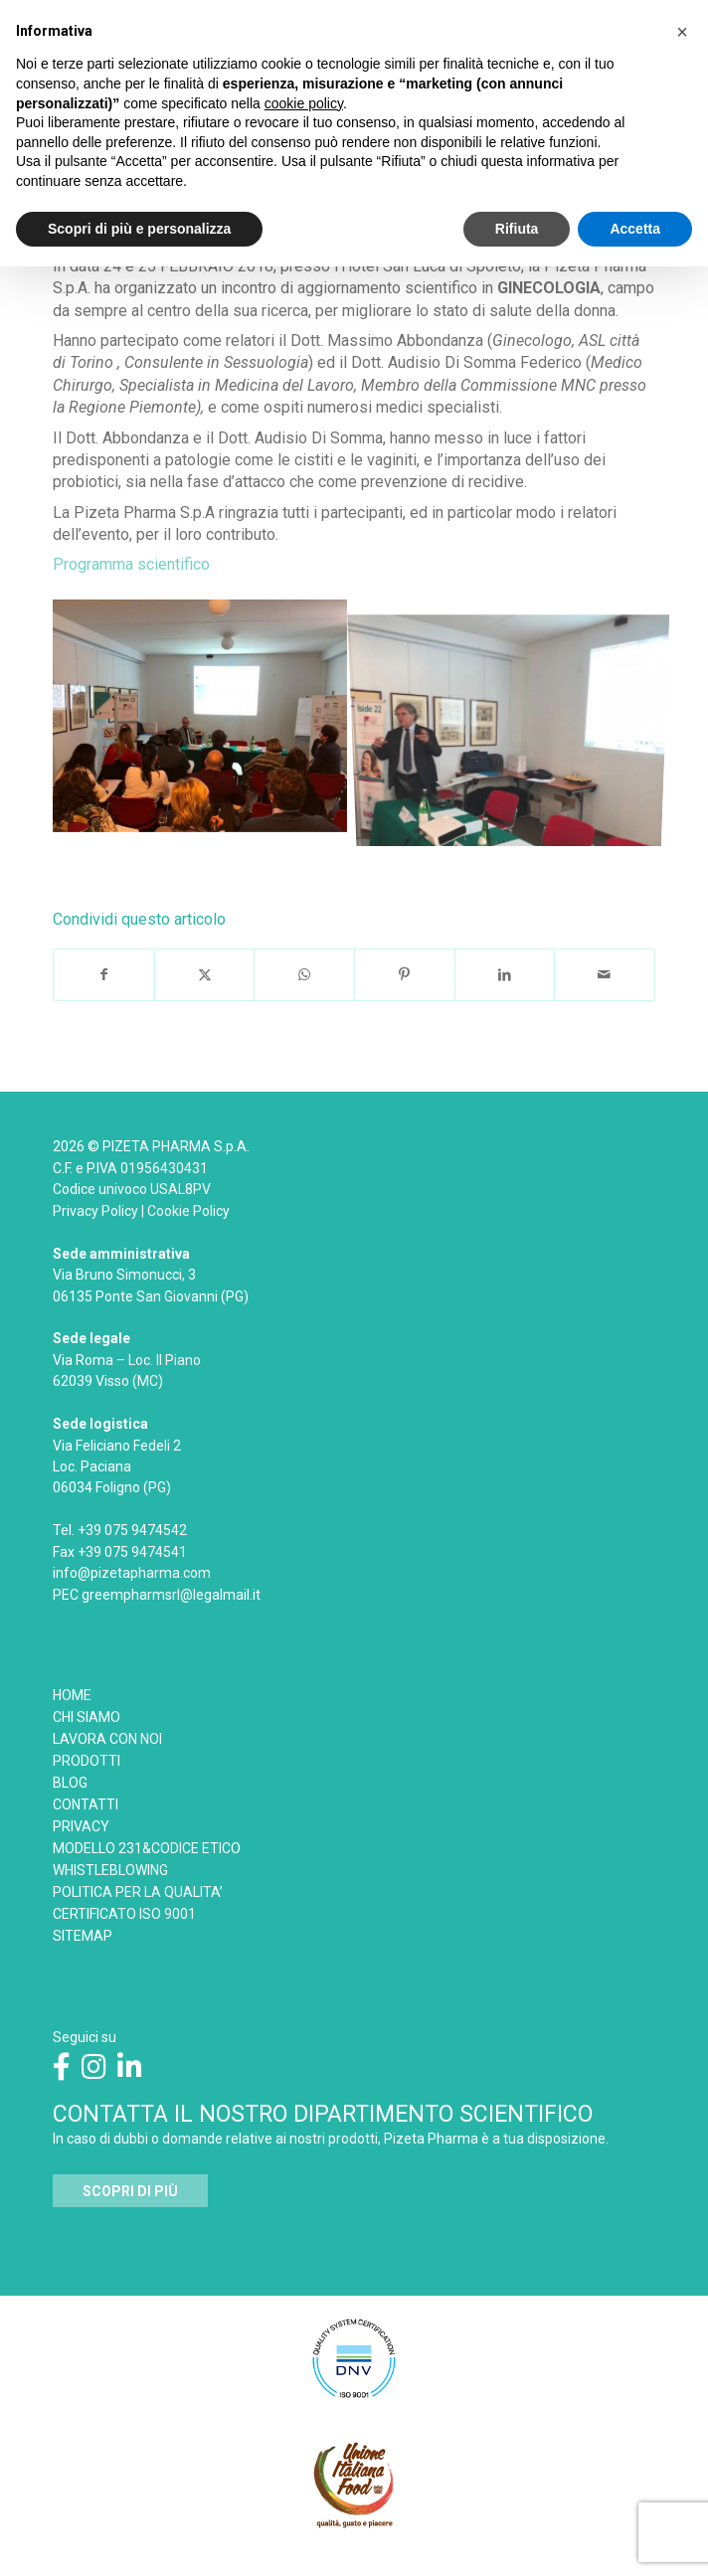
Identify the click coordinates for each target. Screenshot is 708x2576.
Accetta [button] (635, 229)
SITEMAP (82, 1936)
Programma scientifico (133, 564)
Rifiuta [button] (517, 229)
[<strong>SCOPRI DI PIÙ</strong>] (130, 2191)
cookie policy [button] (304, 103)
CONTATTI (85, 1804)
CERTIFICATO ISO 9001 (124, 1914)
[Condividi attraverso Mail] (604, 974)
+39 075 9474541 (132, 1552)
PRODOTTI (86, 1761)
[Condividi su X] (205, 974)
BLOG (70, 1783)
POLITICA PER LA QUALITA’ (138, 1892)
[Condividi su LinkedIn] (505, 974)
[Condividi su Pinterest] (404, 974)
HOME (72, 1695)
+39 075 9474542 (132, 1530)
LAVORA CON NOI (107, 1739)
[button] (682, 32)
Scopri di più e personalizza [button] (139, 229)
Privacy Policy (95, 1211)
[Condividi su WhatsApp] (304, 974)
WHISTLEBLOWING (110, 1870)
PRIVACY (81, 1826)
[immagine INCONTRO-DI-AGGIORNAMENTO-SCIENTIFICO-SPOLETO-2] (516, 723)
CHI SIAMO (86, 1717)
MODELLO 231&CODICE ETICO (147, 1848)
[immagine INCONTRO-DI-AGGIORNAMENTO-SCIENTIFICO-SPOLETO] (207, 723)
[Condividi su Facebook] (104, 974)
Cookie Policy (188, 1211)
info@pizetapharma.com (132, 1573)
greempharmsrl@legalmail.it (171, 1595)
